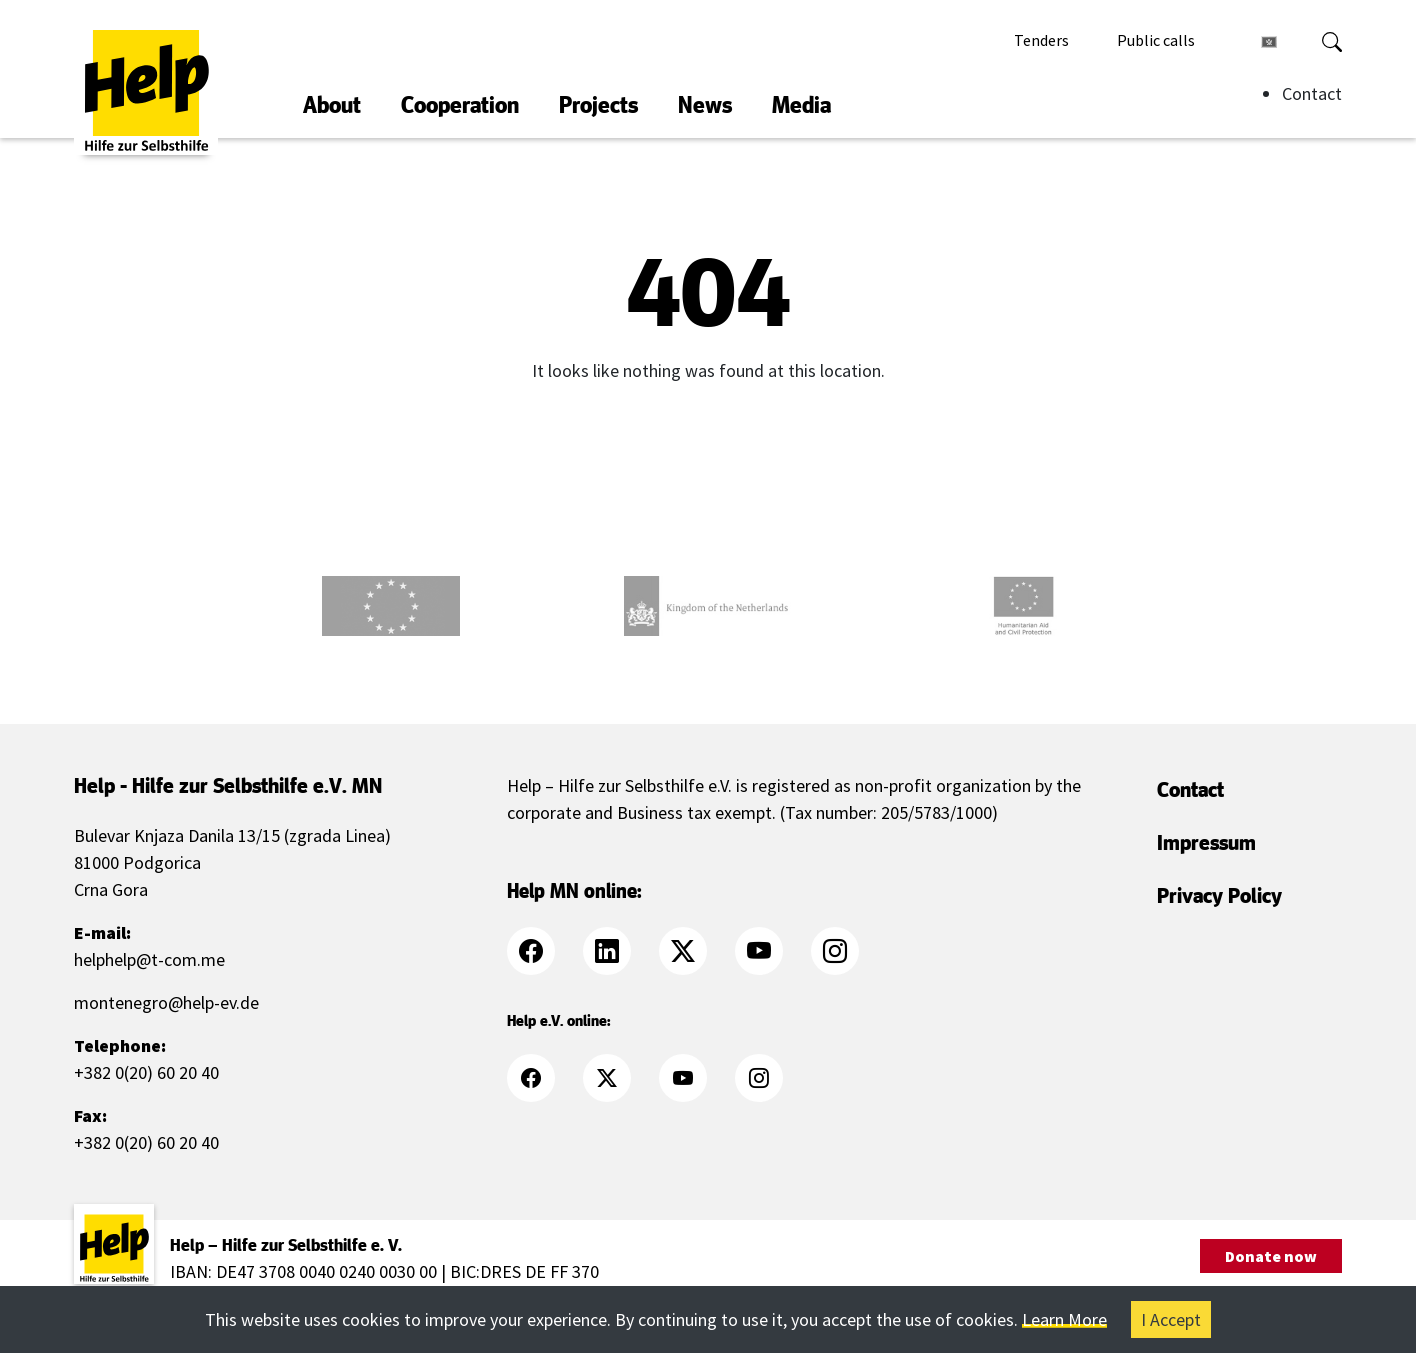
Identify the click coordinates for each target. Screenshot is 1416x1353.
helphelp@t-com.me (149, 959)
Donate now (1271, 1256)
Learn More (1064, 1319)
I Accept (1171, 1319)
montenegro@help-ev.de (166, 1002)
